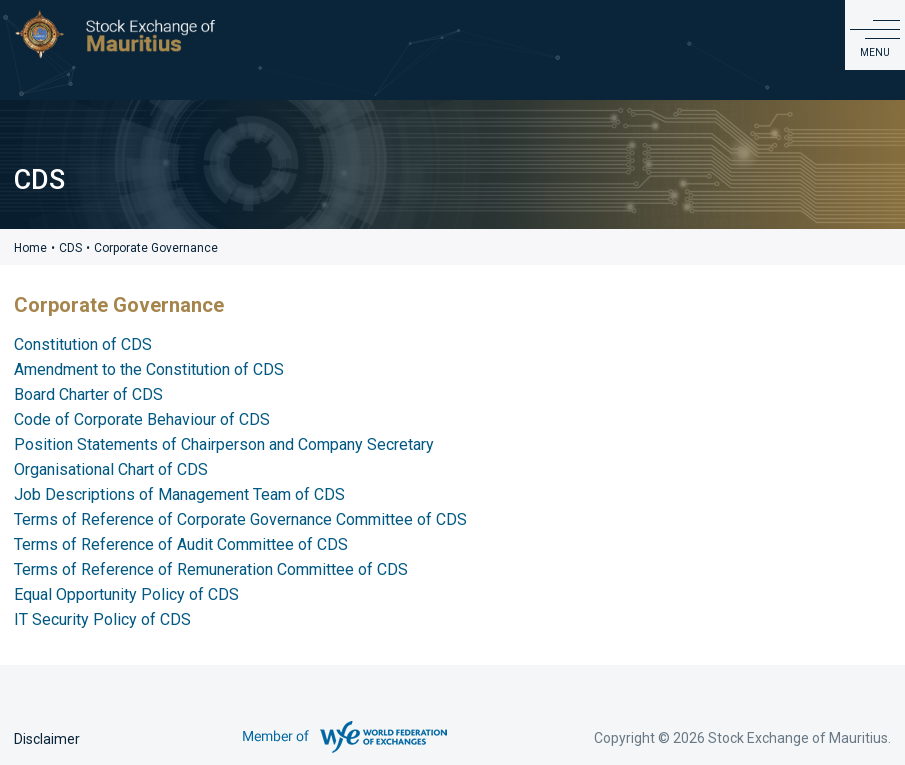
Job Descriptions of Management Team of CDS (179, 494)
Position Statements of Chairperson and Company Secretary (224, 444)
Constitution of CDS (83, 344)
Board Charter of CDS (88, 394)
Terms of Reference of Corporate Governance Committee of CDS (240, 519)
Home (30, 248)
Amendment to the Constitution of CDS (149, 369)
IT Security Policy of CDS (102, 619)
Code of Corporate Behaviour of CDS (142, 419)
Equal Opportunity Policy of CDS (126, 594)
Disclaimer (47, 739)
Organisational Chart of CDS (111, 469)
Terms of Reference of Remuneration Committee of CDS (211, 569)
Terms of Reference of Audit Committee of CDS (181, 544)
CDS (70, 248)
